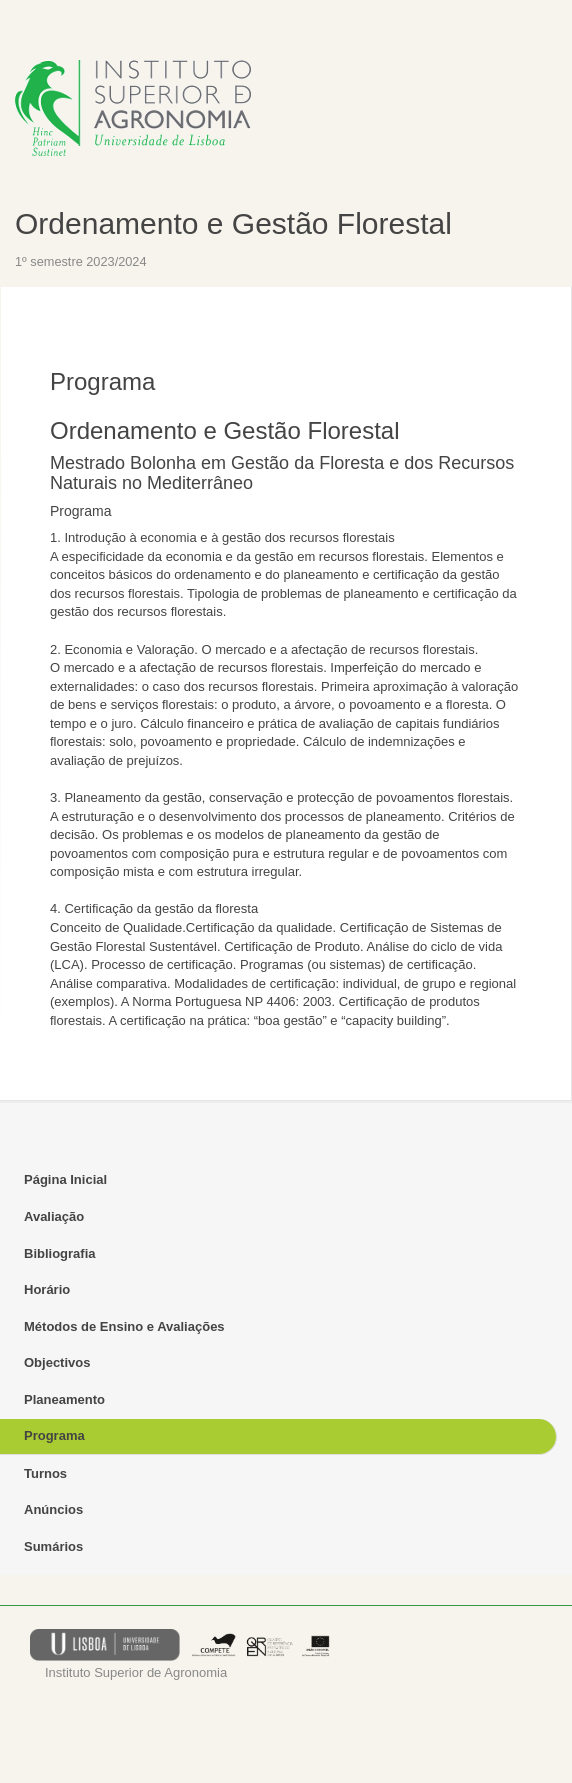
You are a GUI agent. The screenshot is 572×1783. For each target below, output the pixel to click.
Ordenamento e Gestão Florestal (233, 223)
